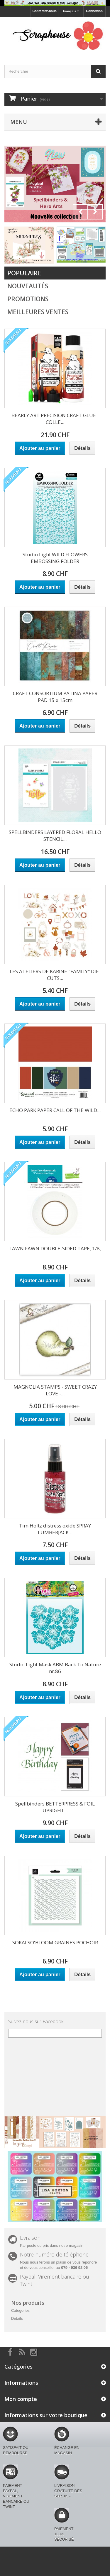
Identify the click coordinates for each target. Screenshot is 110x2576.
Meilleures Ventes (37, 312)
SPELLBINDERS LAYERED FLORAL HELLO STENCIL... (55, 835)
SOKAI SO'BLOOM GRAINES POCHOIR (55, 1942)
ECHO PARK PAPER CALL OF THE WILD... (55, 1110)
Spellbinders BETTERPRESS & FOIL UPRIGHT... (55, 1807)
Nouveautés (27, 286)
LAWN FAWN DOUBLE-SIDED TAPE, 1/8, (55, 1248)
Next (95, 211)
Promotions (27, 299)
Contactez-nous (44, 11)
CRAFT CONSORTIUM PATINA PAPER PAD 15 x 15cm (55, 696)
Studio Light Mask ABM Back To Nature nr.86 (55, 1668)
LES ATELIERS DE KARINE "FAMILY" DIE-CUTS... (55, 974)
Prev (80, 211)
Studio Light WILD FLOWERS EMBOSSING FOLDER (55, 558)
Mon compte (20, 2398)
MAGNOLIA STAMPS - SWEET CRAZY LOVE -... (55, 1390)
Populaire (24, 273)
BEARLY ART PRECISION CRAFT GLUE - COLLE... (55, 418)
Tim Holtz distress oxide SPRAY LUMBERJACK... (55, 1529)
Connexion (94, 11)
